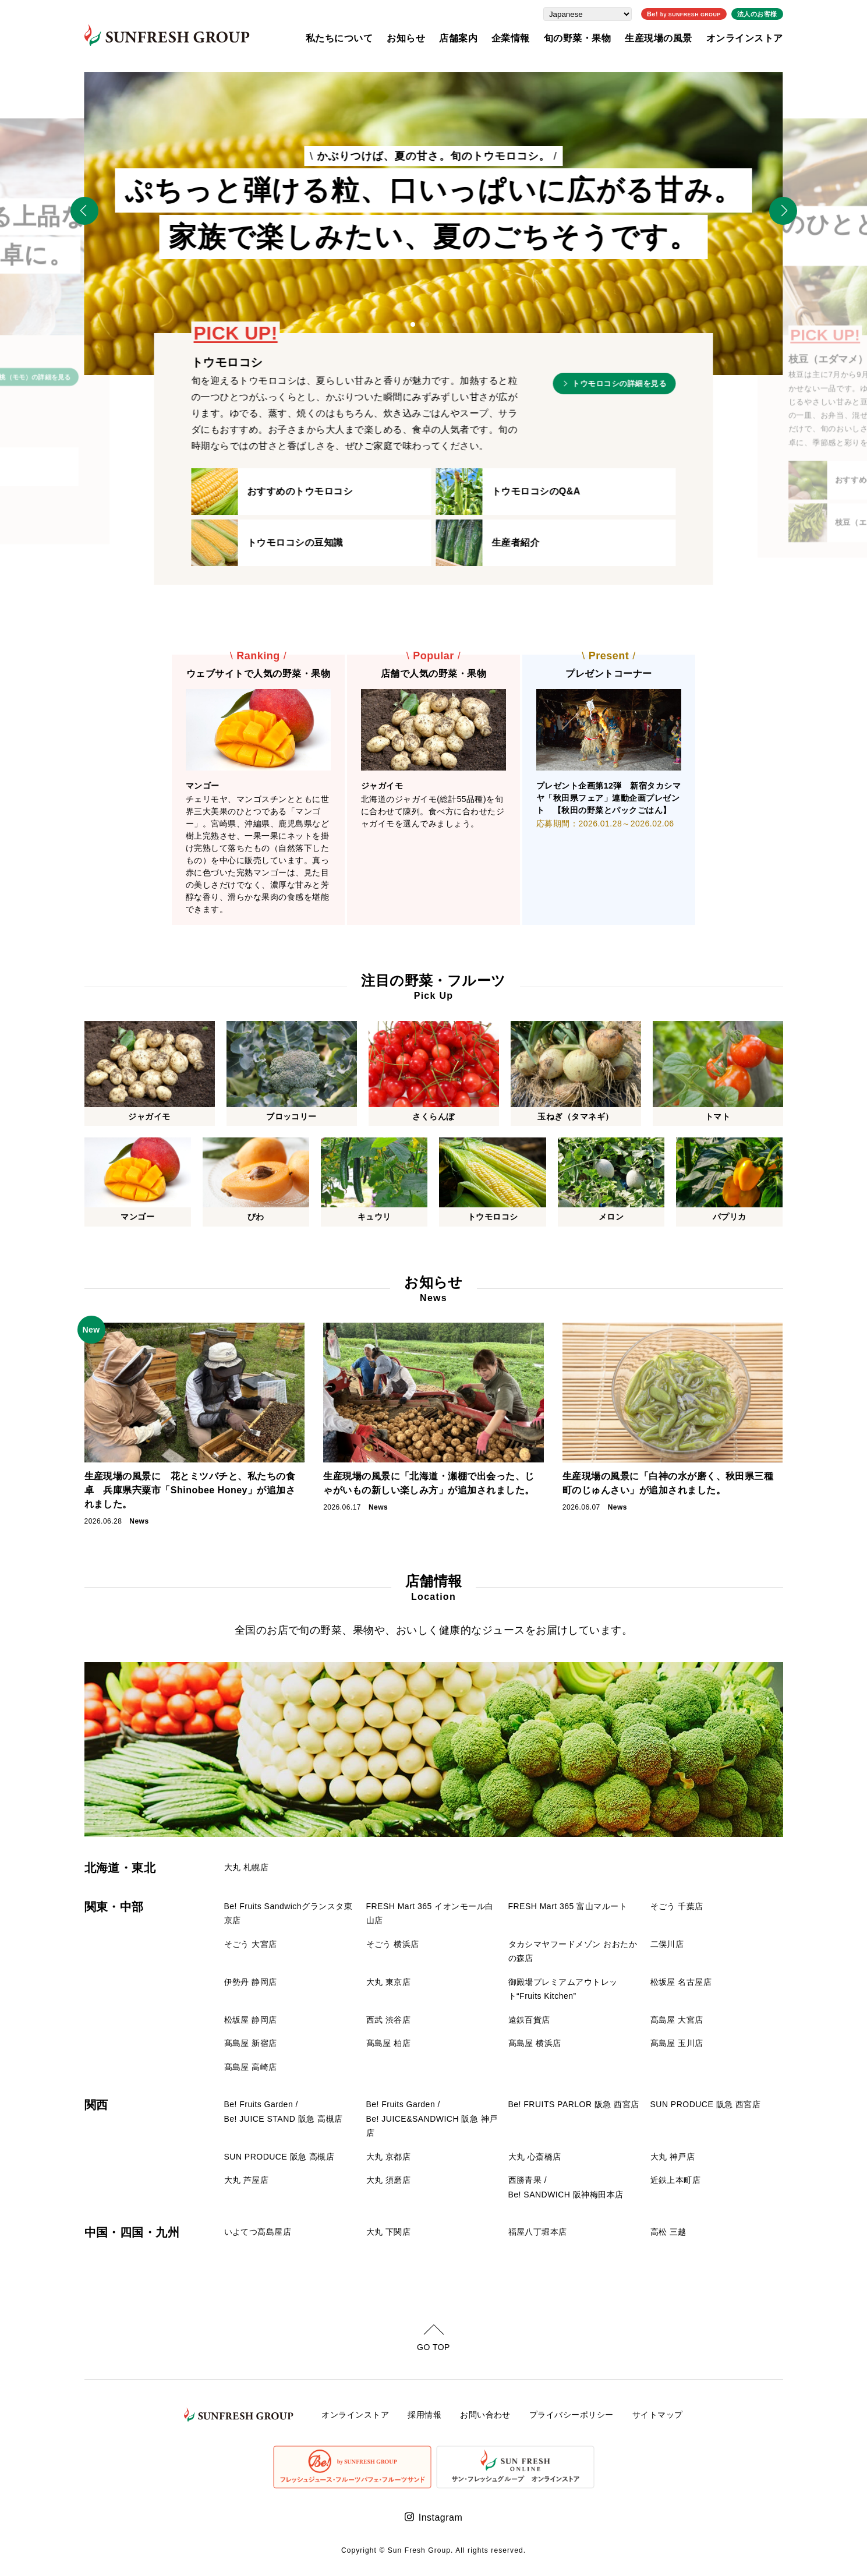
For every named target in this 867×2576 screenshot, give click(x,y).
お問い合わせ (485, 2414)
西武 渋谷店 (388, 2019)
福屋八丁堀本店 (537, 2231)
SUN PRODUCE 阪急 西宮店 (705, 2104)
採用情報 (424, 2414)
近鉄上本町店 (675, 2180)
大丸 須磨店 (388, 2180)
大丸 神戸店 (672, 2156)
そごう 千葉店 (676, 1906)
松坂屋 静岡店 (250, 2019)
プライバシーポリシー (571, 2414)
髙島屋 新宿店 (250, 2043)
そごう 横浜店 (392, 1944)
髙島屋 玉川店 (676, 2043)
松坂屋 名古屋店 (681, 1982)
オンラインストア (744, 38)
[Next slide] (783, 211)
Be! (684, 13)
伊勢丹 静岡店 (250, 1982)
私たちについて (339, 38)
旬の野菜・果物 (577, 38)
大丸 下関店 (388, 2231)
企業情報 (510, 38)
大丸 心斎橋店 (534, 2156)
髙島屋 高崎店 (250, 2067)
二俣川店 (667, 1944)
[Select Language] (587, 14)
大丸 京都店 (388, 2156)
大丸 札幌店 (246, 1867)
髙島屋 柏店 (388, 2043)
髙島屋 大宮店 (676, 2019)
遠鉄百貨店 (529, 2019)
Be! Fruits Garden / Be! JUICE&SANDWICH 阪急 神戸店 (432, 2118)
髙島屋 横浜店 (534, 2043)
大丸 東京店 (388, 1982)
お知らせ (406, 38)
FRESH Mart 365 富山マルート (568, 1906)
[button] (413, 324)
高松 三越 (668, 2231)
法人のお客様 (757, 13)
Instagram (440, 2517)
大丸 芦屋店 (246, 2180)
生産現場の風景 (658, 38)
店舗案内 (458, 38)
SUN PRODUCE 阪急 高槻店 (279, 2156)
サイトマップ (657, 2414)
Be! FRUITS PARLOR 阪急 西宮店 (573, 2104)
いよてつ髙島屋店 (258, 2231)
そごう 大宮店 (250, 1944)
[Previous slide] (84, 211)
